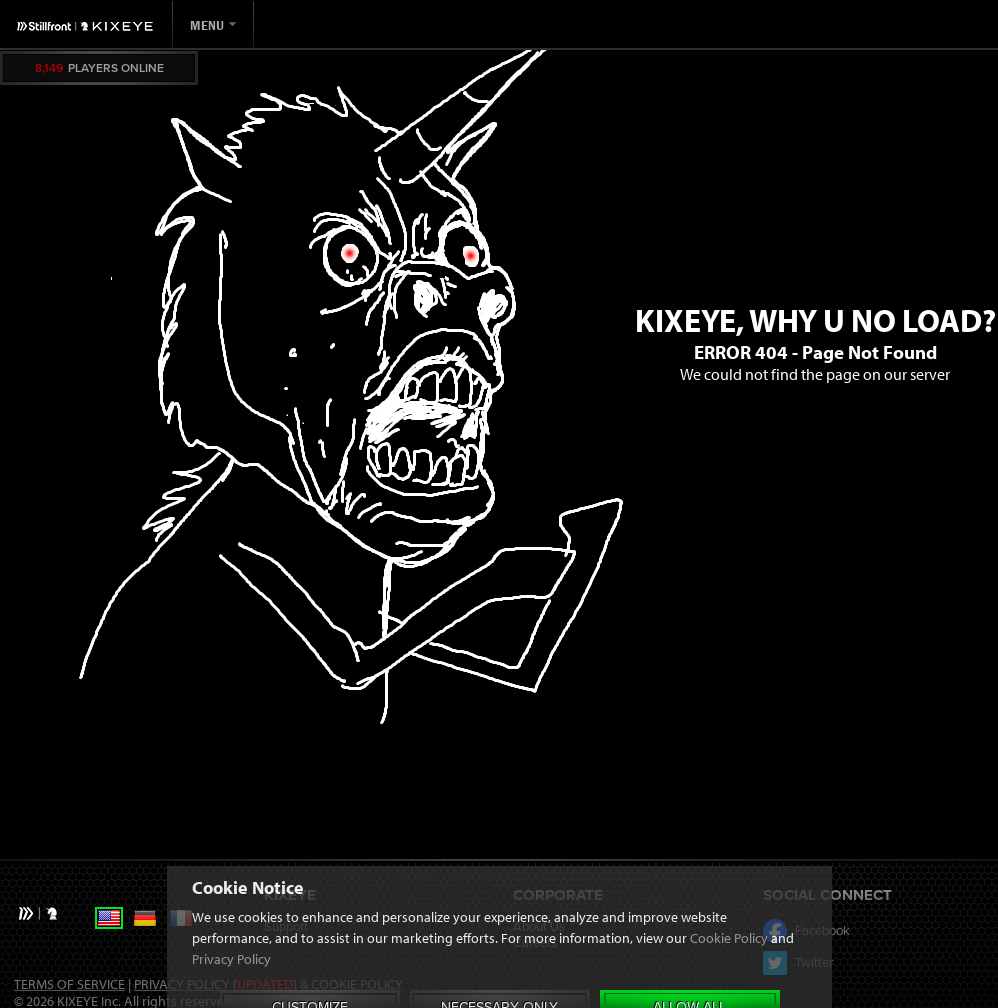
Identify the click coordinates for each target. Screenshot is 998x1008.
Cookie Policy (729, 995)
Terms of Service (69, 984)
